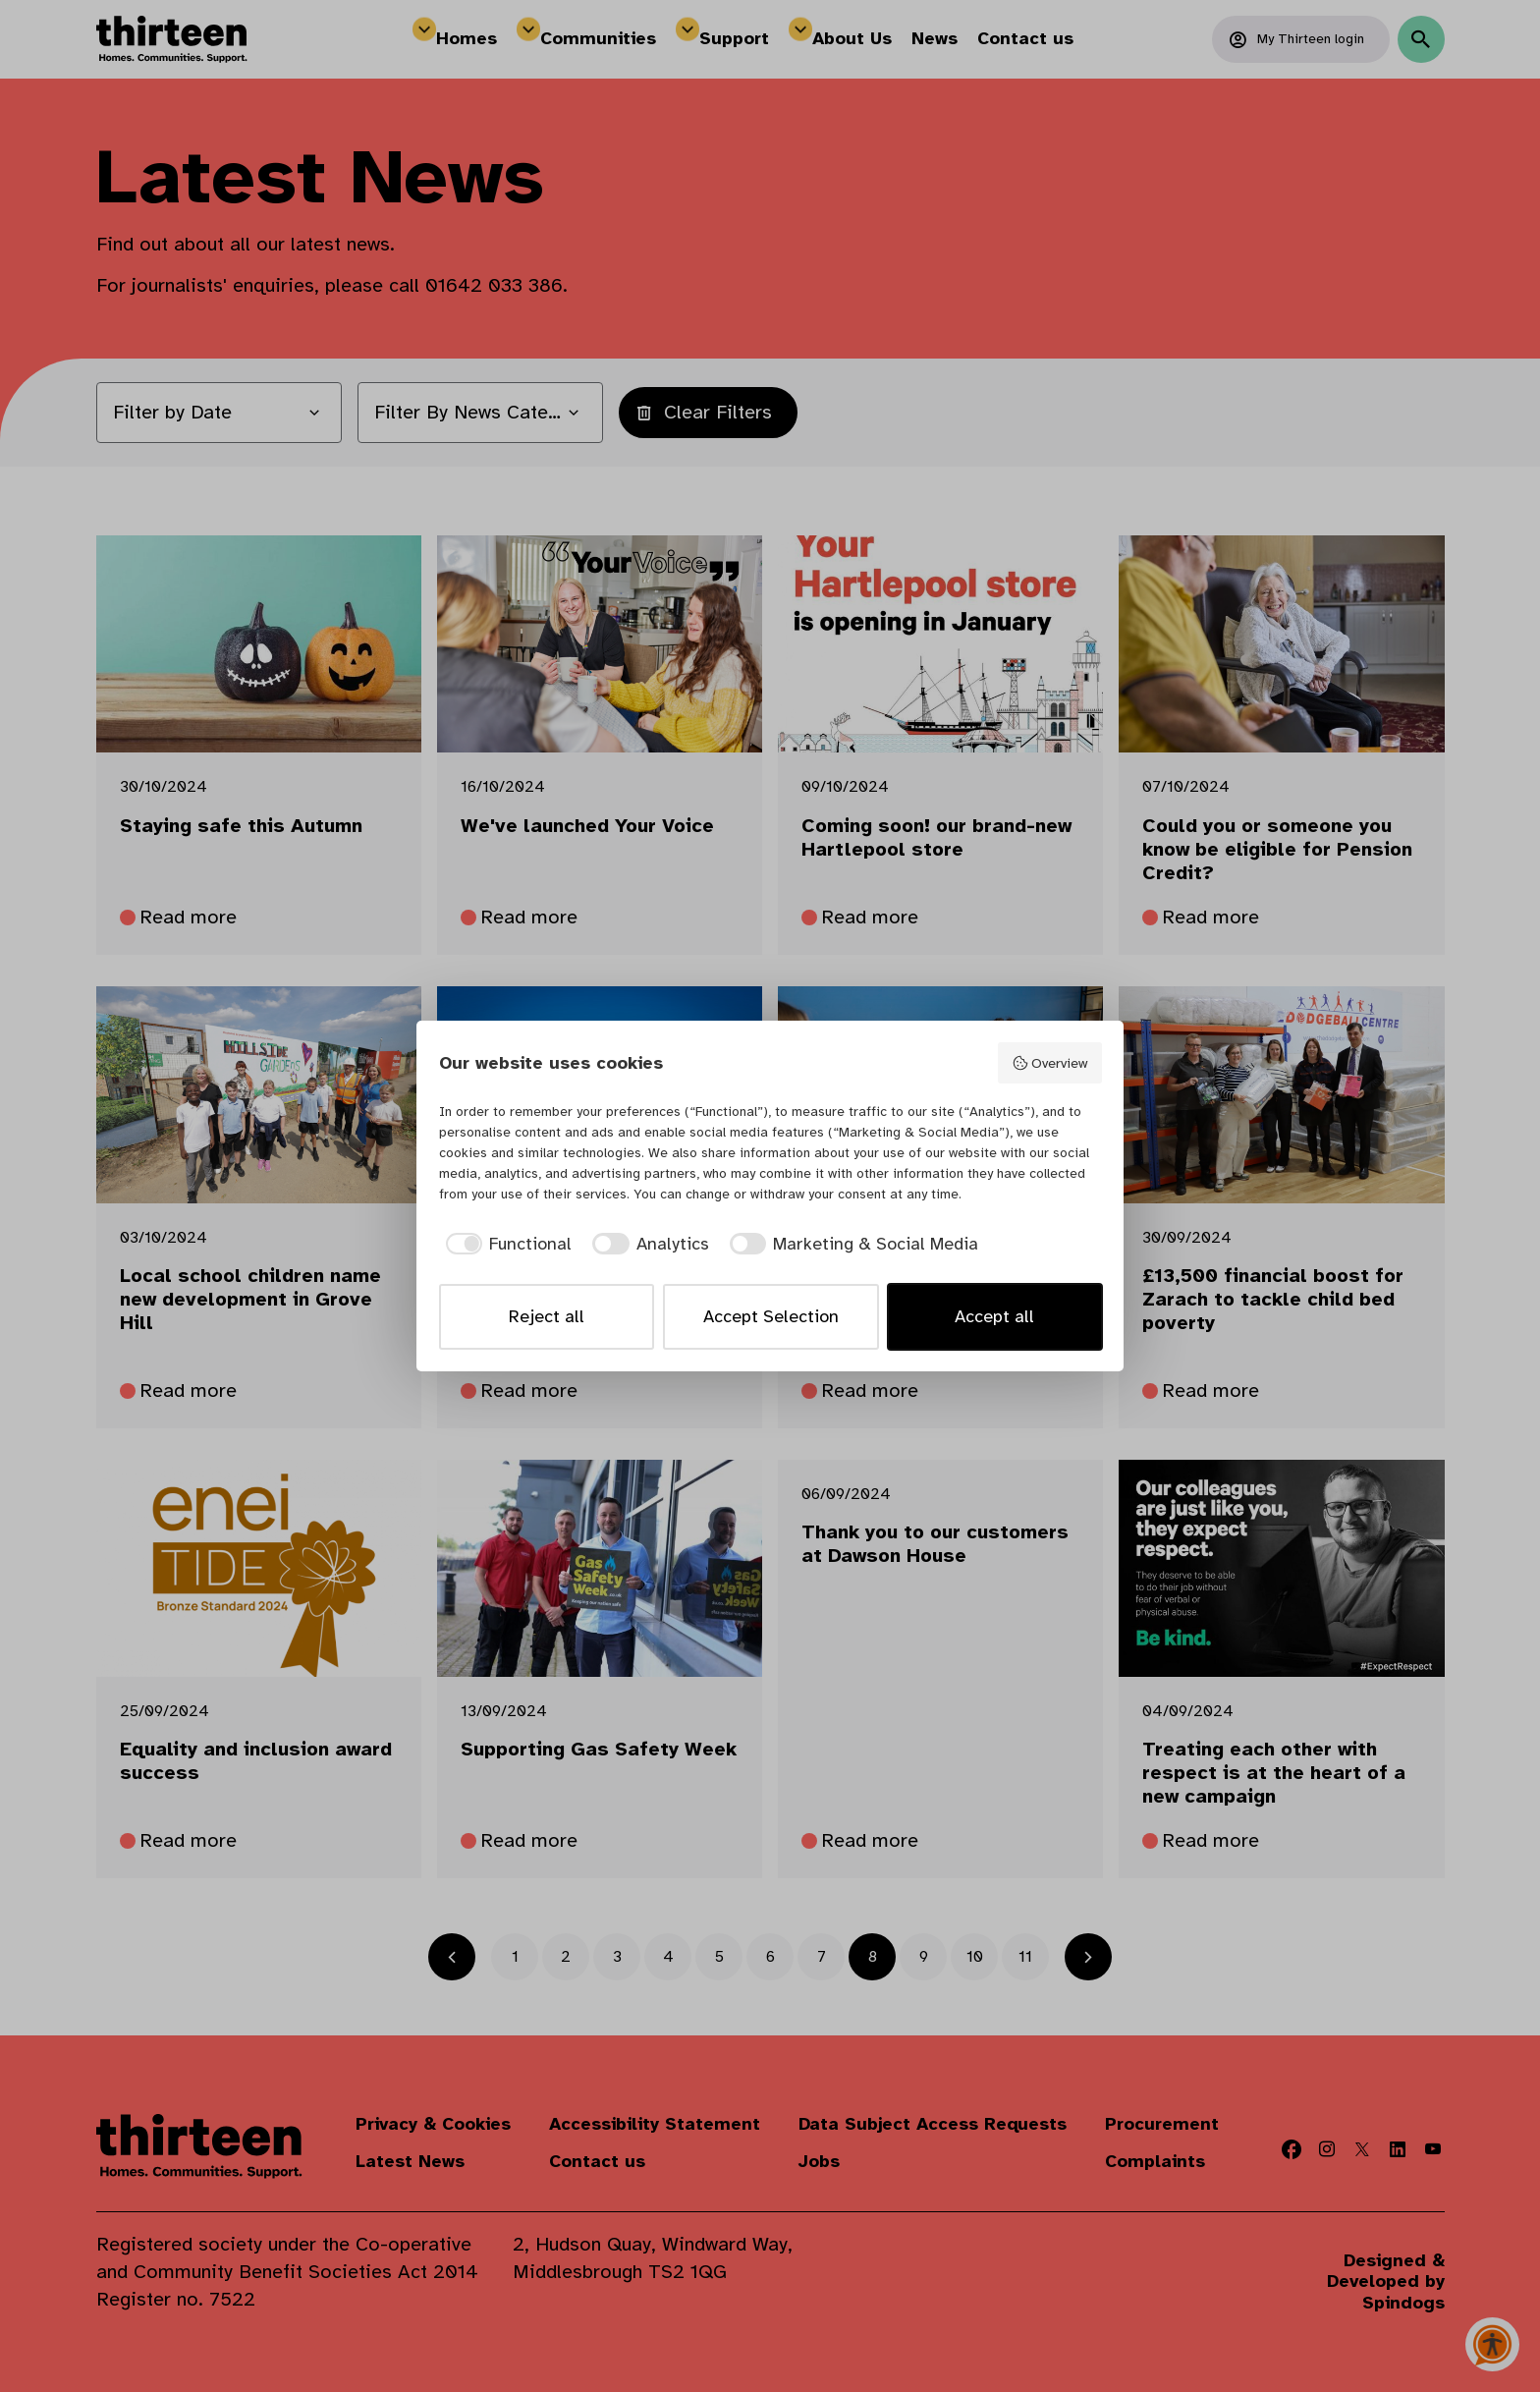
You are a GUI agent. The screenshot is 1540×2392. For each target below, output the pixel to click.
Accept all (994, 1316)
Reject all (546, 1316)
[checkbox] (506, 1244)
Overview (1049, 1063)
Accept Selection (771, 1316)
